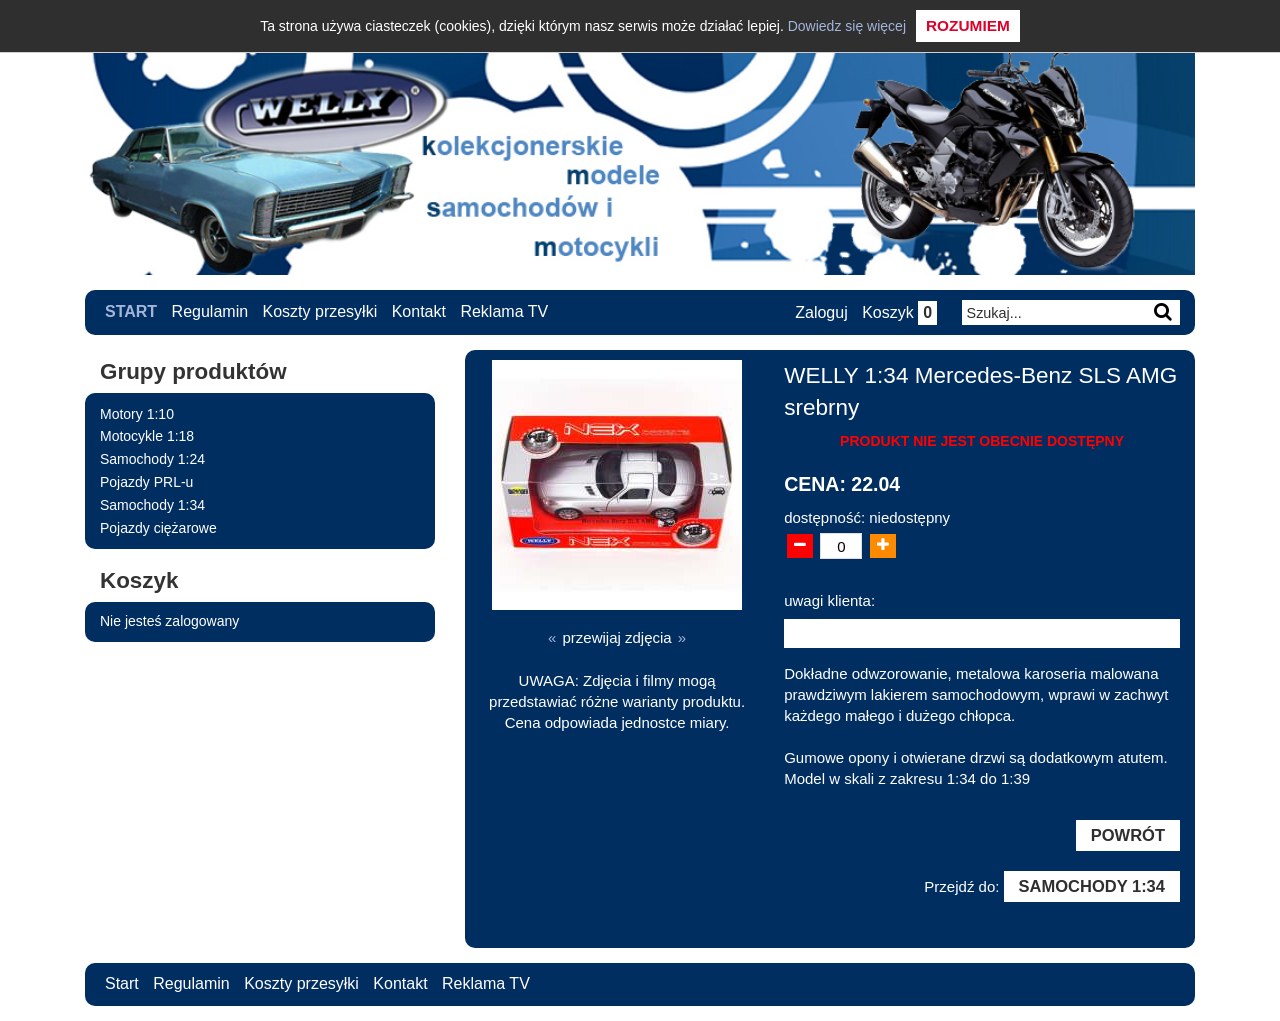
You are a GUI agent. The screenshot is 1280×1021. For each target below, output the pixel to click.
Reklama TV (504, 311)
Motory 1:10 (137, 414)
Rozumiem (968, 25)
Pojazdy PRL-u (146, 482)
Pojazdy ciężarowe (158, 528)
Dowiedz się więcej (847, 26)
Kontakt (419, 311)
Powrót (1128, 835)
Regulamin (210, 311)
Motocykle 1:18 (147, 436)
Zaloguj (821, 312)
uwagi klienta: (829, 600)
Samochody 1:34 (152, 505)
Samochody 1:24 (152, 459)
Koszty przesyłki (320, 311)
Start (131, 311)
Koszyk (899, 312)
